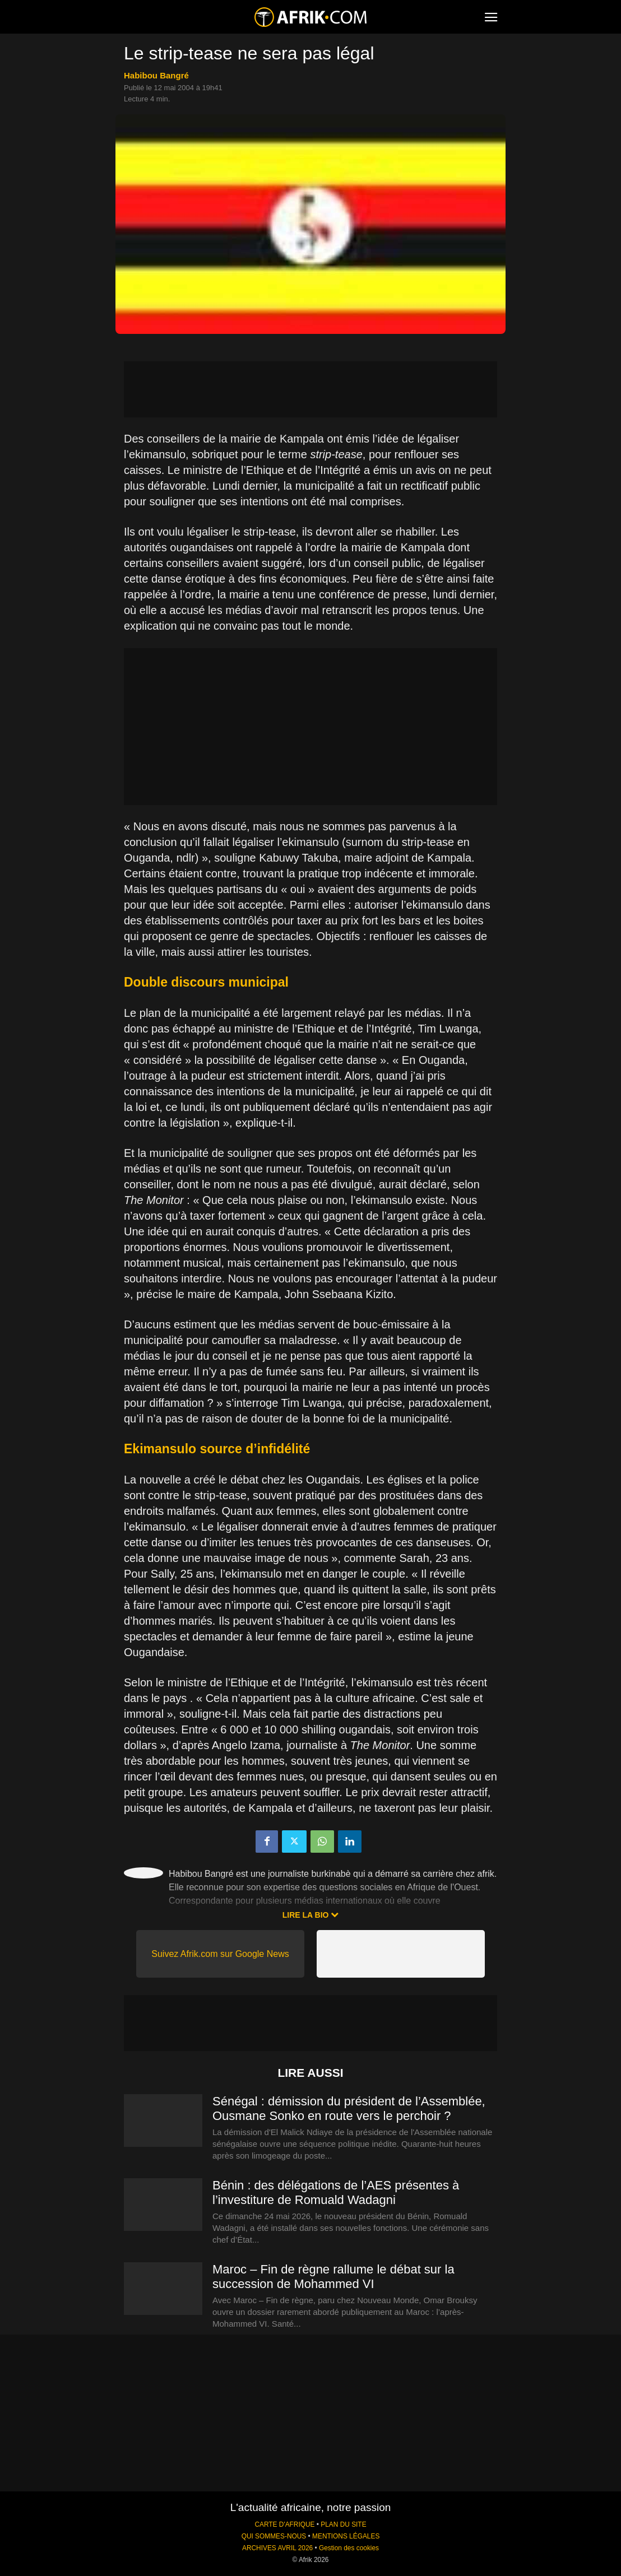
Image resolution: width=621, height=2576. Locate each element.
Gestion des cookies (349, 2548)
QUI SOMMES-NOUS (274, 2536)
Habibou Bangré (156, 75)
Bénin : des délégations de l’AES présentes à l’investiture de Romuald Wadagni (335, 2192)
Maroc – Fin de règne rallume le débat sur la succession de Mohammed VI (333, 2276)
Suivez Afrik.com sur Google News (220, 1954)
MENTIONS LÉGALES (345, 2536)
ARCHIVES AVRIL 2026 (277, 2548)
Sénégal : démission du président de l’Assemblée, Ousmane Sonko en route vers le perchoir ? (348, 2108)
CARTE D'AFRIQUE (284, 2524)
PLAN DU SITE (343, 2524)
